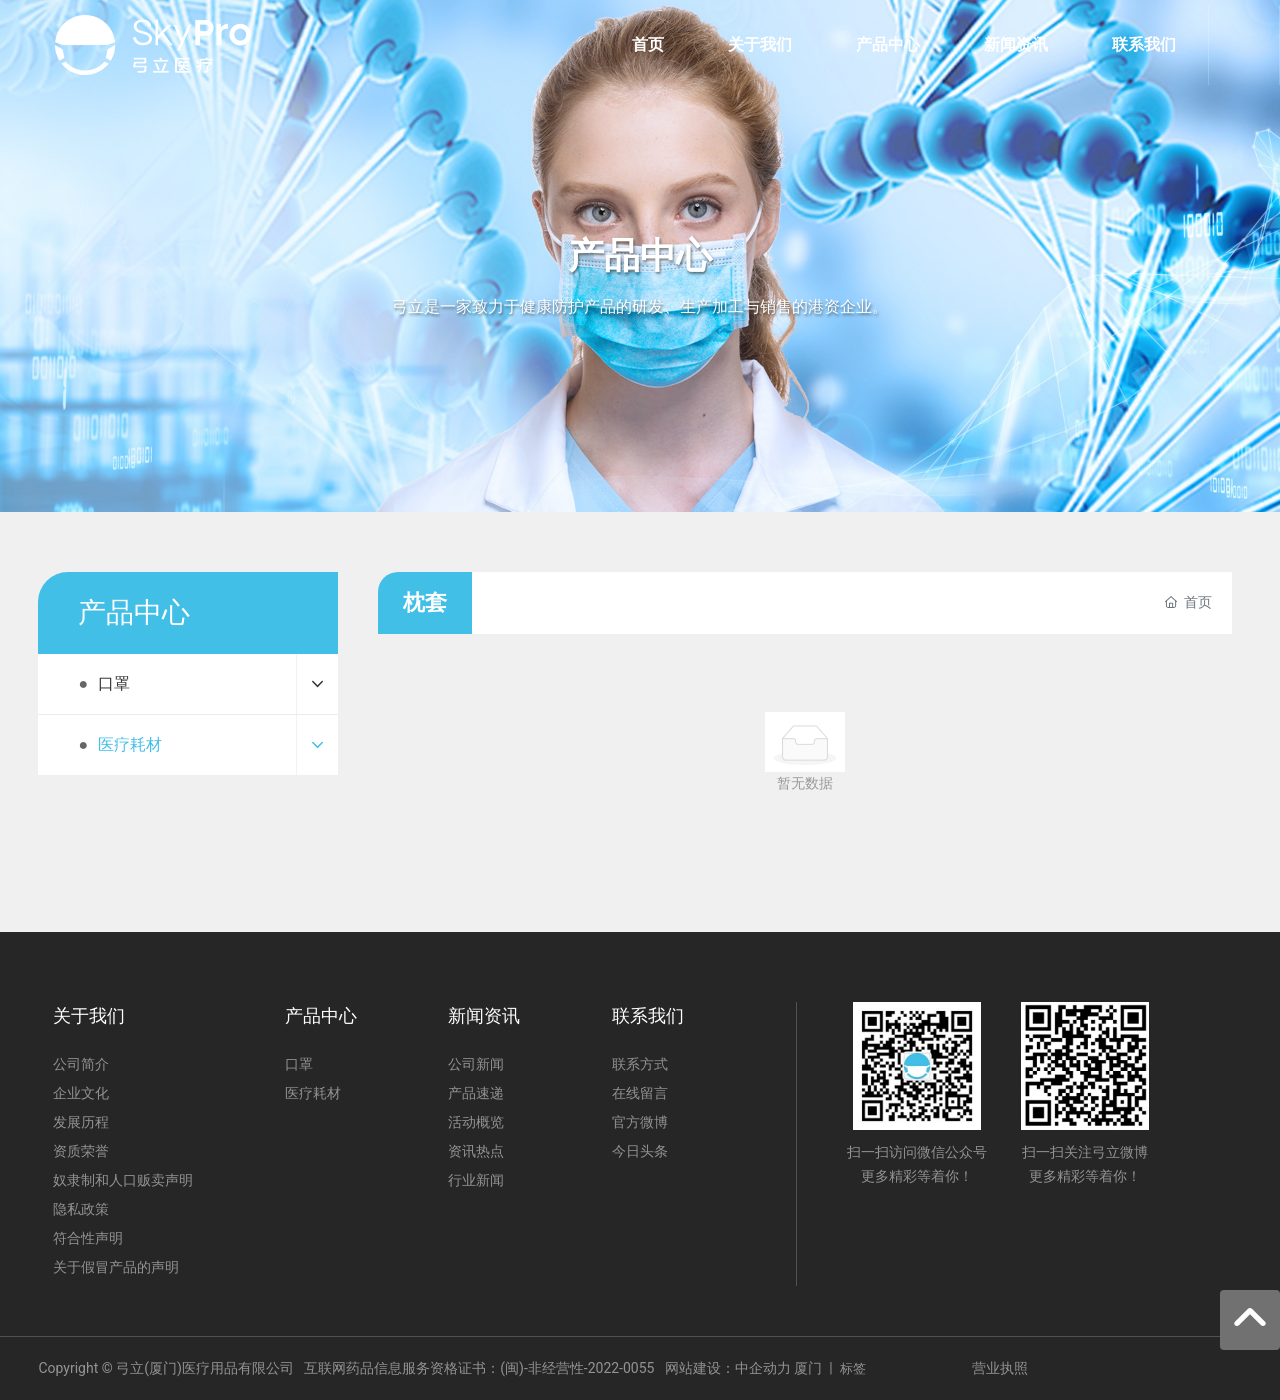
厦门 (808, 1368)
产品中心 (640, 256)
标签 (853, 1368)
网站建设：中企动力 (728, 1368)
